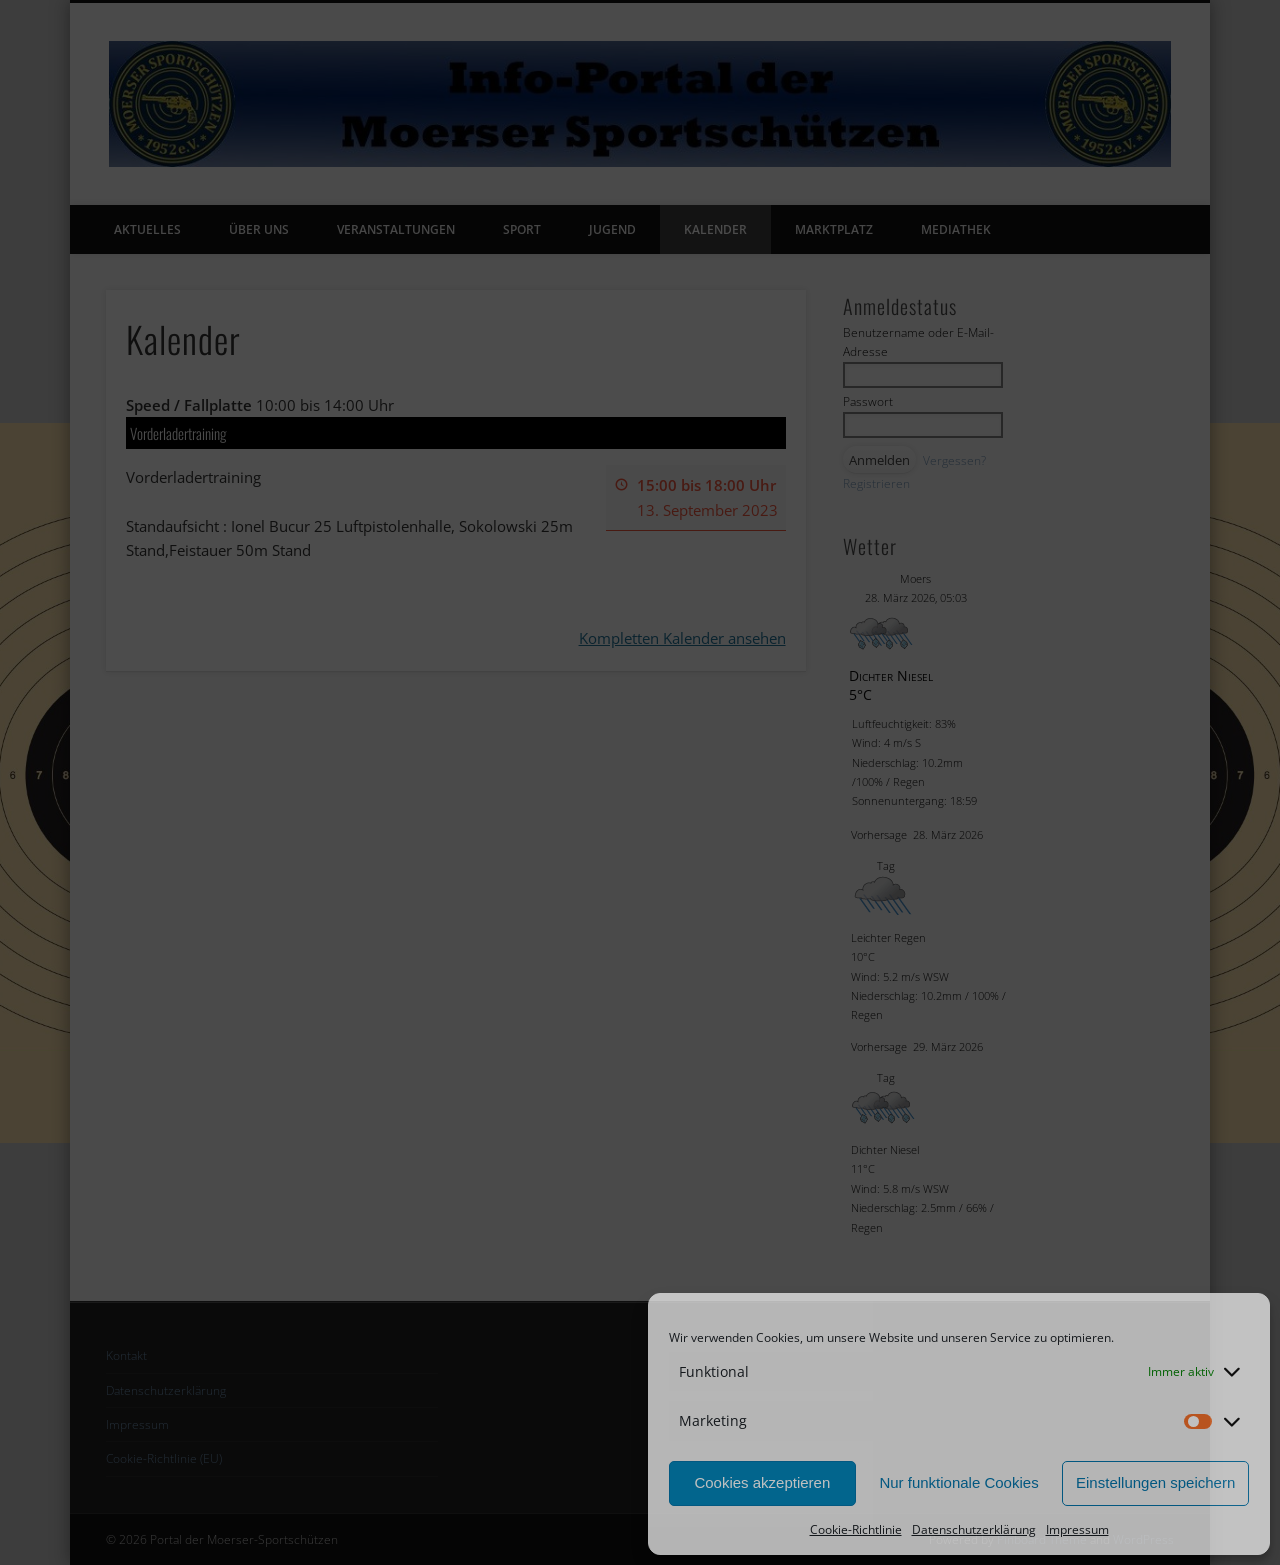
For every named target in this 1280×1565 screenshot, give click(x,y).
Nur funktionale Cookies (958, 1482)
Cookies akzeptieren (762, 1482)
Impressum (1077, 1529)
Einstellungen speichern (1155, 1482)
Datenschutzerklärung (974, 1529)
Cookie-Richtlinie (856, 1529)
